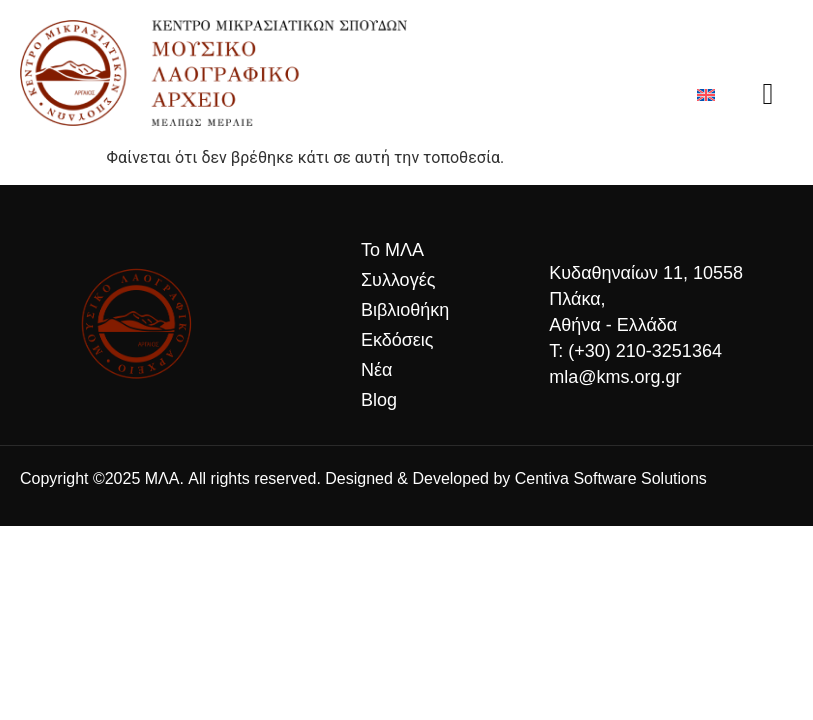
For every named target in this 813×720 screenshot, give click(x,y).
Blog (379, 400)
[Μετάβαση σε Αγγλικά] (706, 94)
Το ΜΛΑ (392, 250)
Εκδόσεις (397, 340)
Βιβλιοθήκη (405, 310)
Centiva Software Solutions (611, 478)
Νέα (376, 370)
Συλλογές (403, 280)
